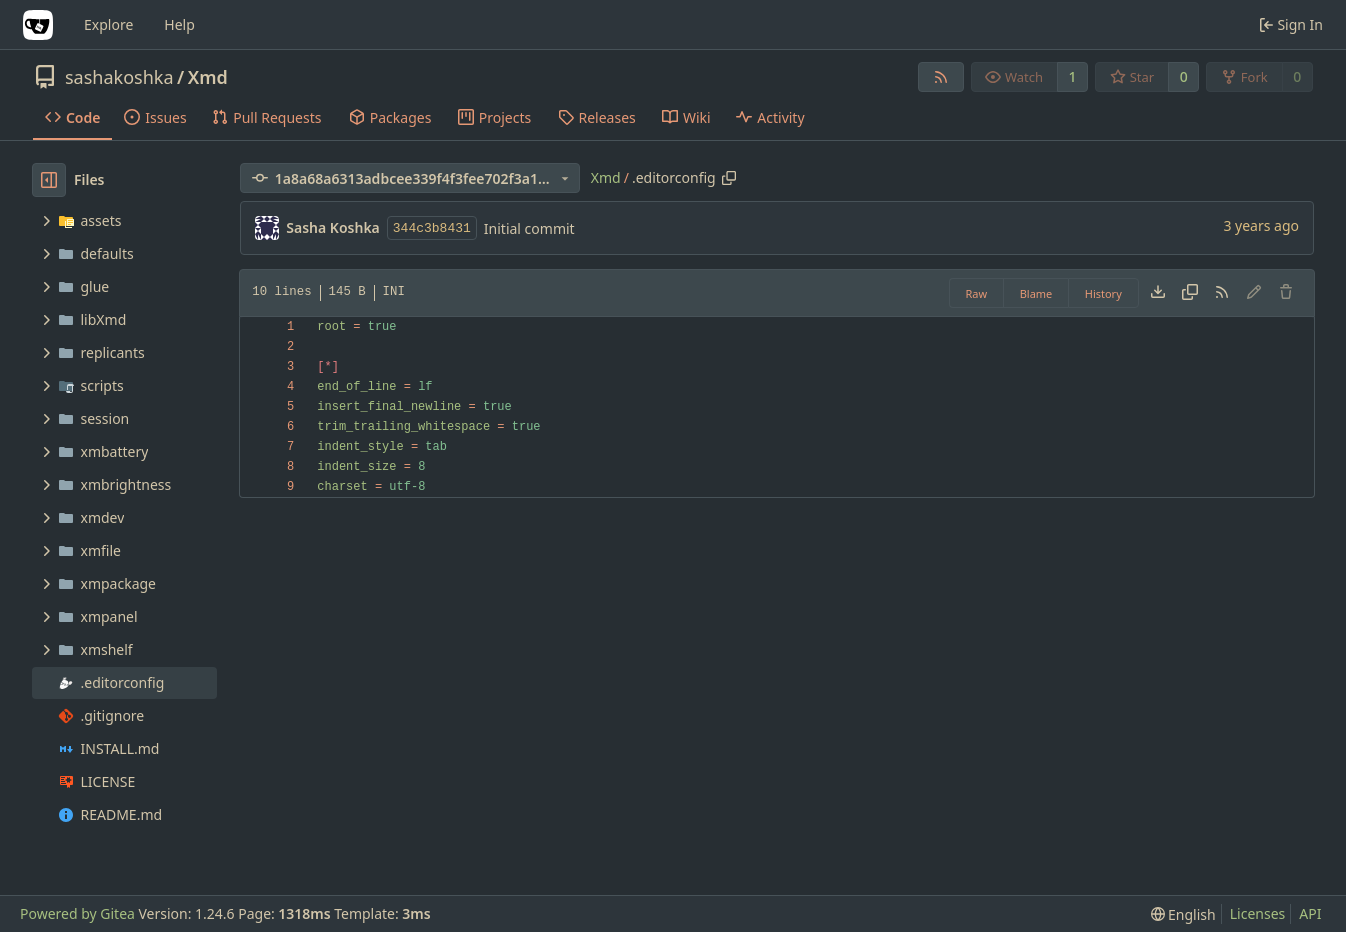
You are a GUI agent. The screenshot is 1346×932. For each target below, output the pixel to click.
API (1310, 913)
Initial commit (529, 228)
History (1103, 293)
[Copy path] (729, 178)
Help (179, 24)
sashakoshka (119, 77)
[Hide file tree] (49, 180)
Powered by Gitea (77, 913)
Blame (1036, 293)
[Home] (38, 25)
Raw (977, 293)
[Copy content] (1190, 293)
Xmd (208, 77)
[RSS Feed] (941, 77)
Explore (108, 24)
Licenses (1258, 913)
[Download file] (1158, 293)
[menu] (1183, 914)
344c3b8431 (432, 228)
